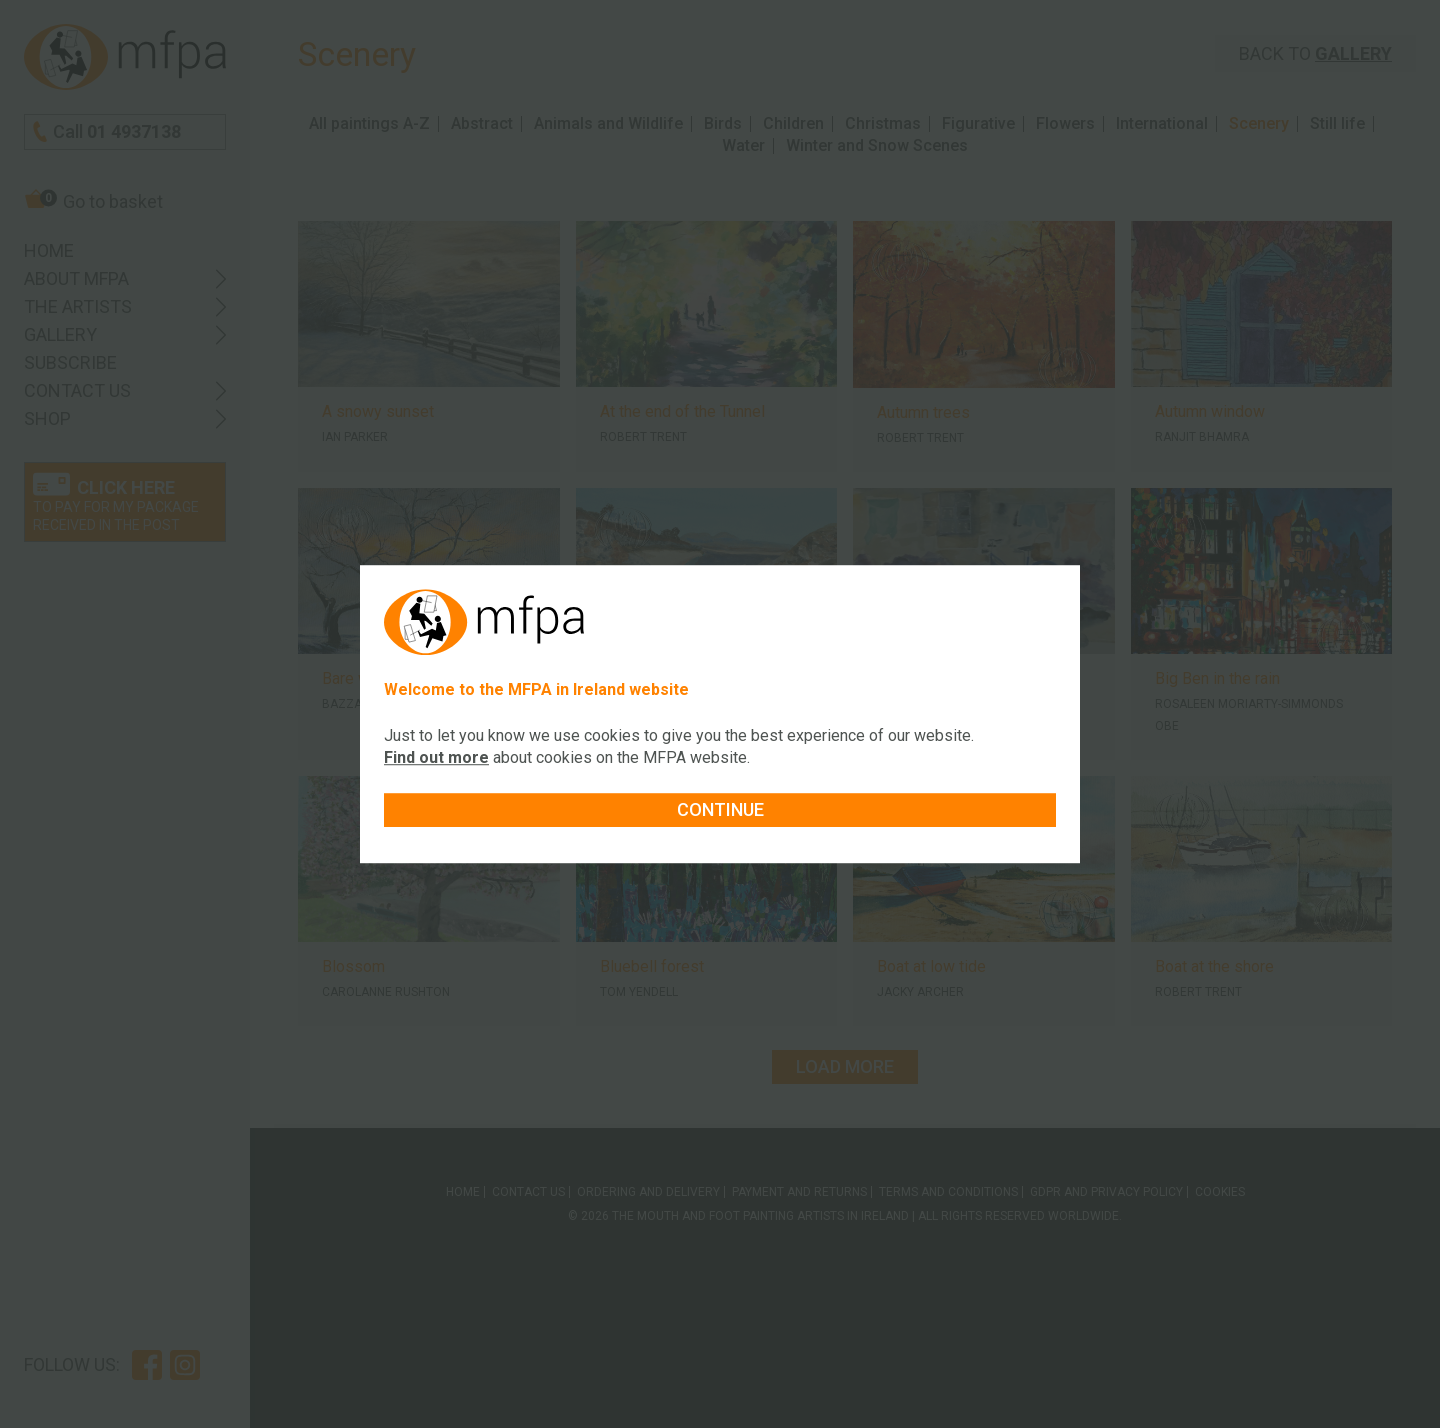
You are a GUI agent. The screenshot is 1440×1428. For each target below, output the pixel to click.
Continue (720, 809)
